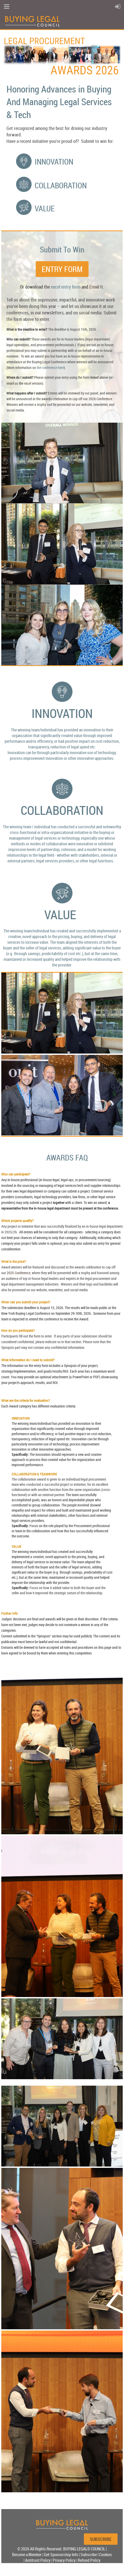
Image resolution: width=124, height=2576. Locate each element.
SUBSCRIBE (101, 2539)
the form (34, 1336)
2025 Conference (18, 1272)
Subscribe (89, 2554)
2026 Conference (100, 398)
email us (12, 383)
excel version (33, 383)
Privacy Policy (64, 2560)
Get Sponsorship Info (61, 2554)
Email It (96, 287)
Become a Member (27, 2554)
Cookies (105, 2554)
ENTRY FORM (62, 269)
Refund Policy (89, 2560)
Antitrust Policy (37, 2560)
